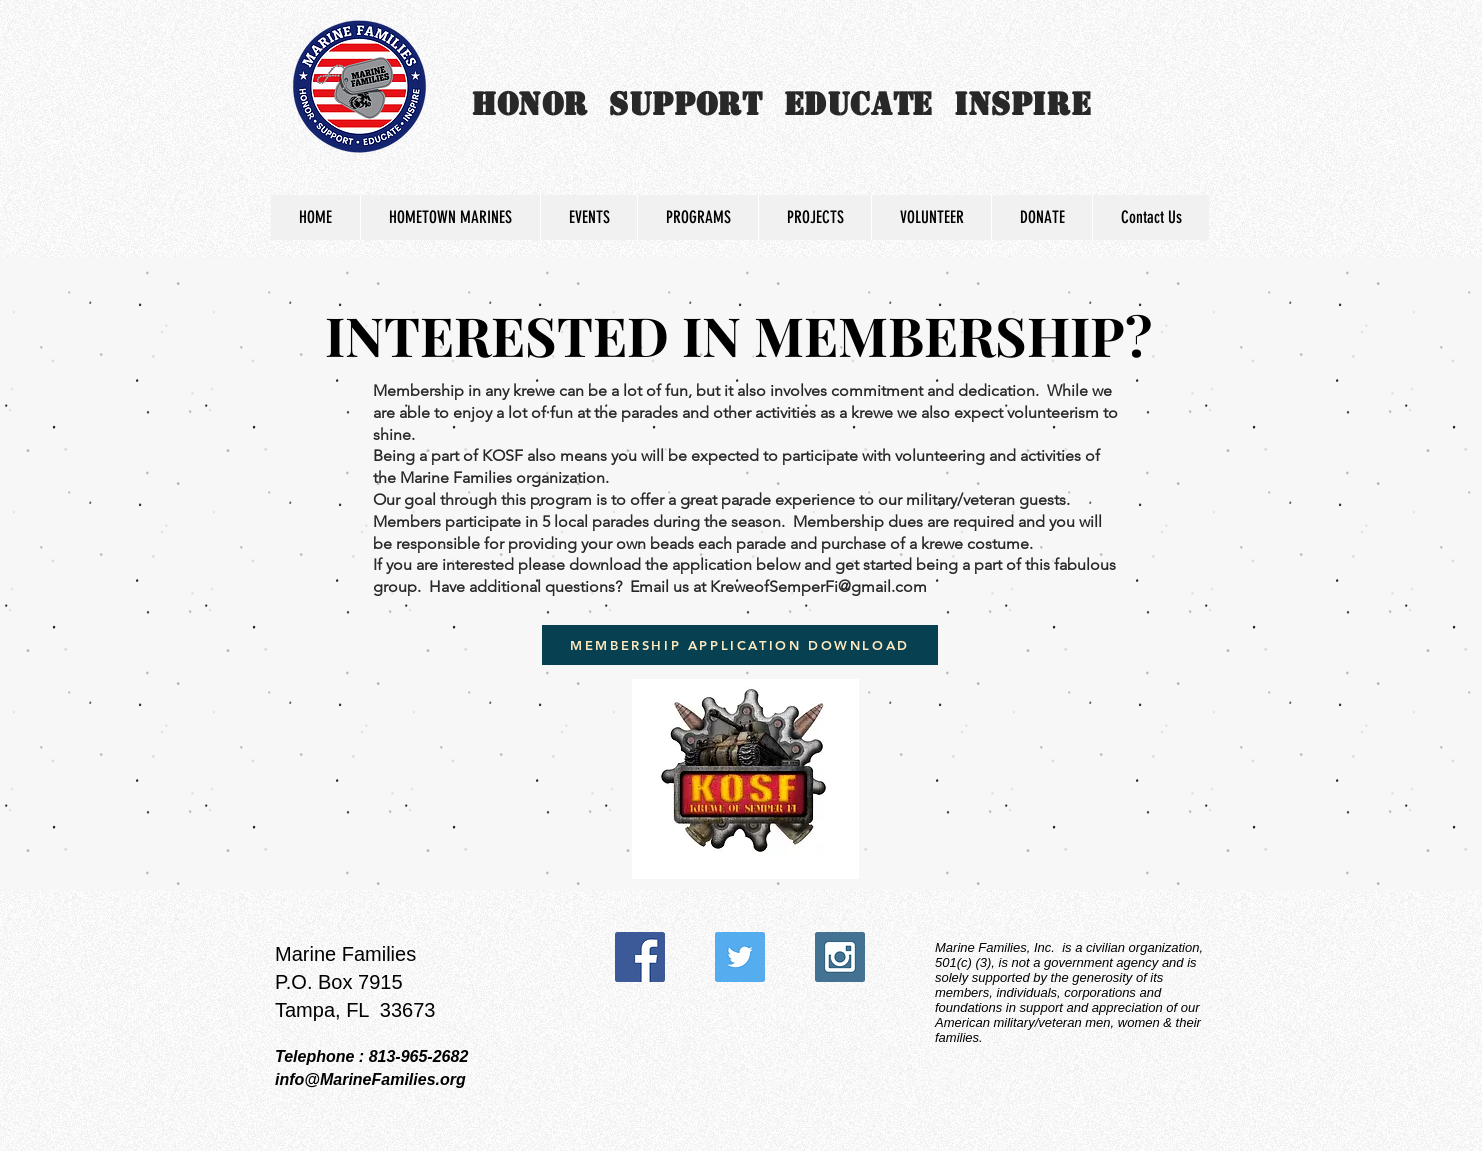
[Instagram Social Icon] (840, 957)
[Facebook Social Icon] (640, 957)
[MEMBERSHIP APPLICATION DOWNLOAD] (740, 645)
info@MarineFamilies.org (370, 1079)
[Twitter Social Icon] (740, 957)
